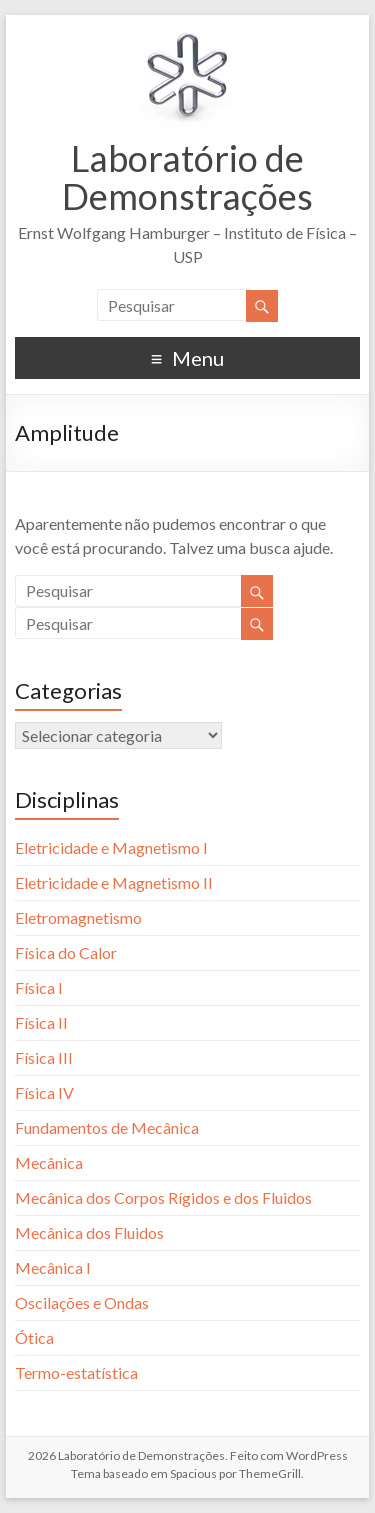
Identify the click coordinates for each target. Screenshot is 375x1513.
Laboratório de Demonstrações (187, 177)
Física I (39, 987)
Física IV (44, 1092)
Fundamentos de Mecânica (107, 1127)
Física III (44, 1057)
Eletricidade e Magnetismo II (114, 882)
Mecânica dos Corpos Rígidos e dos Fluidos (163, 1197)
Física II (41, 1022)
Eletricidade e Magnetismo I (111, 847)
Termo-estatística (76, 1372)
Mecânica (49, 1162)
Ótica (34, 1337)
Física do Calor (66, 952)
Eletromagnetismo (78, 917)
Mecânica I (53, 1267)
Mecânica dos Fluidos (89, 1232)
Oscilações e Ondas (82, 1302)
